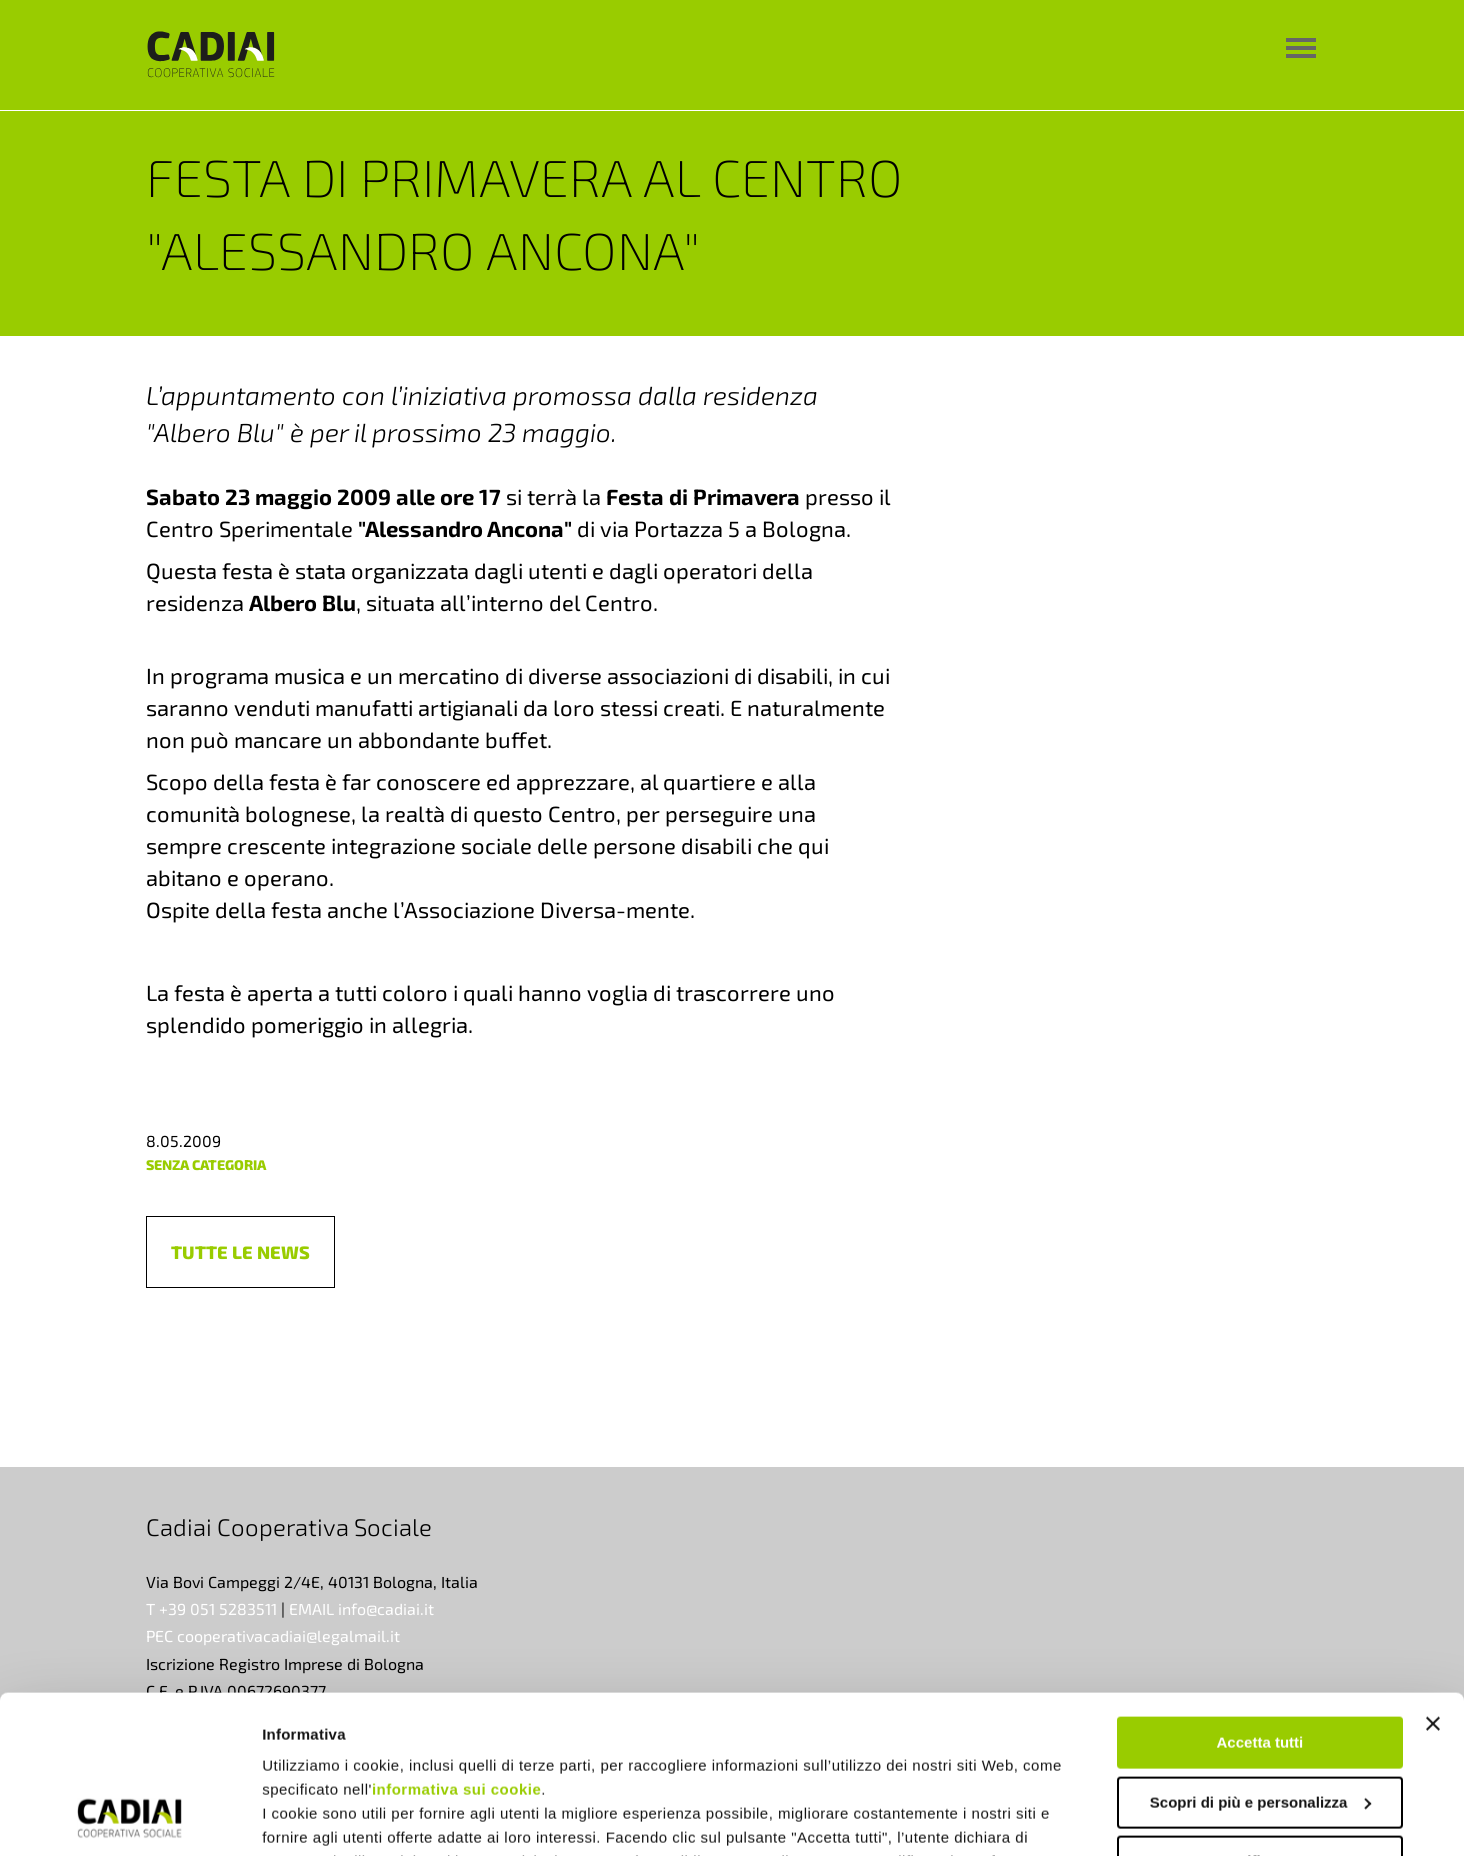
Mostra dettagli (316, 1816)
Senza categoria (206, 1164)
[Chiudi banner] (1433, 1576)
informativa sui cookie (456, 1641)
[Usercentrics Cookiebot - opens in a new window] (129, 1817)
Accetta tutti (1260, 1594)
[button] (240, 1252)
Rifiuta (1260, 1713)
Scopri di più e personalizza (1261, 1653)
